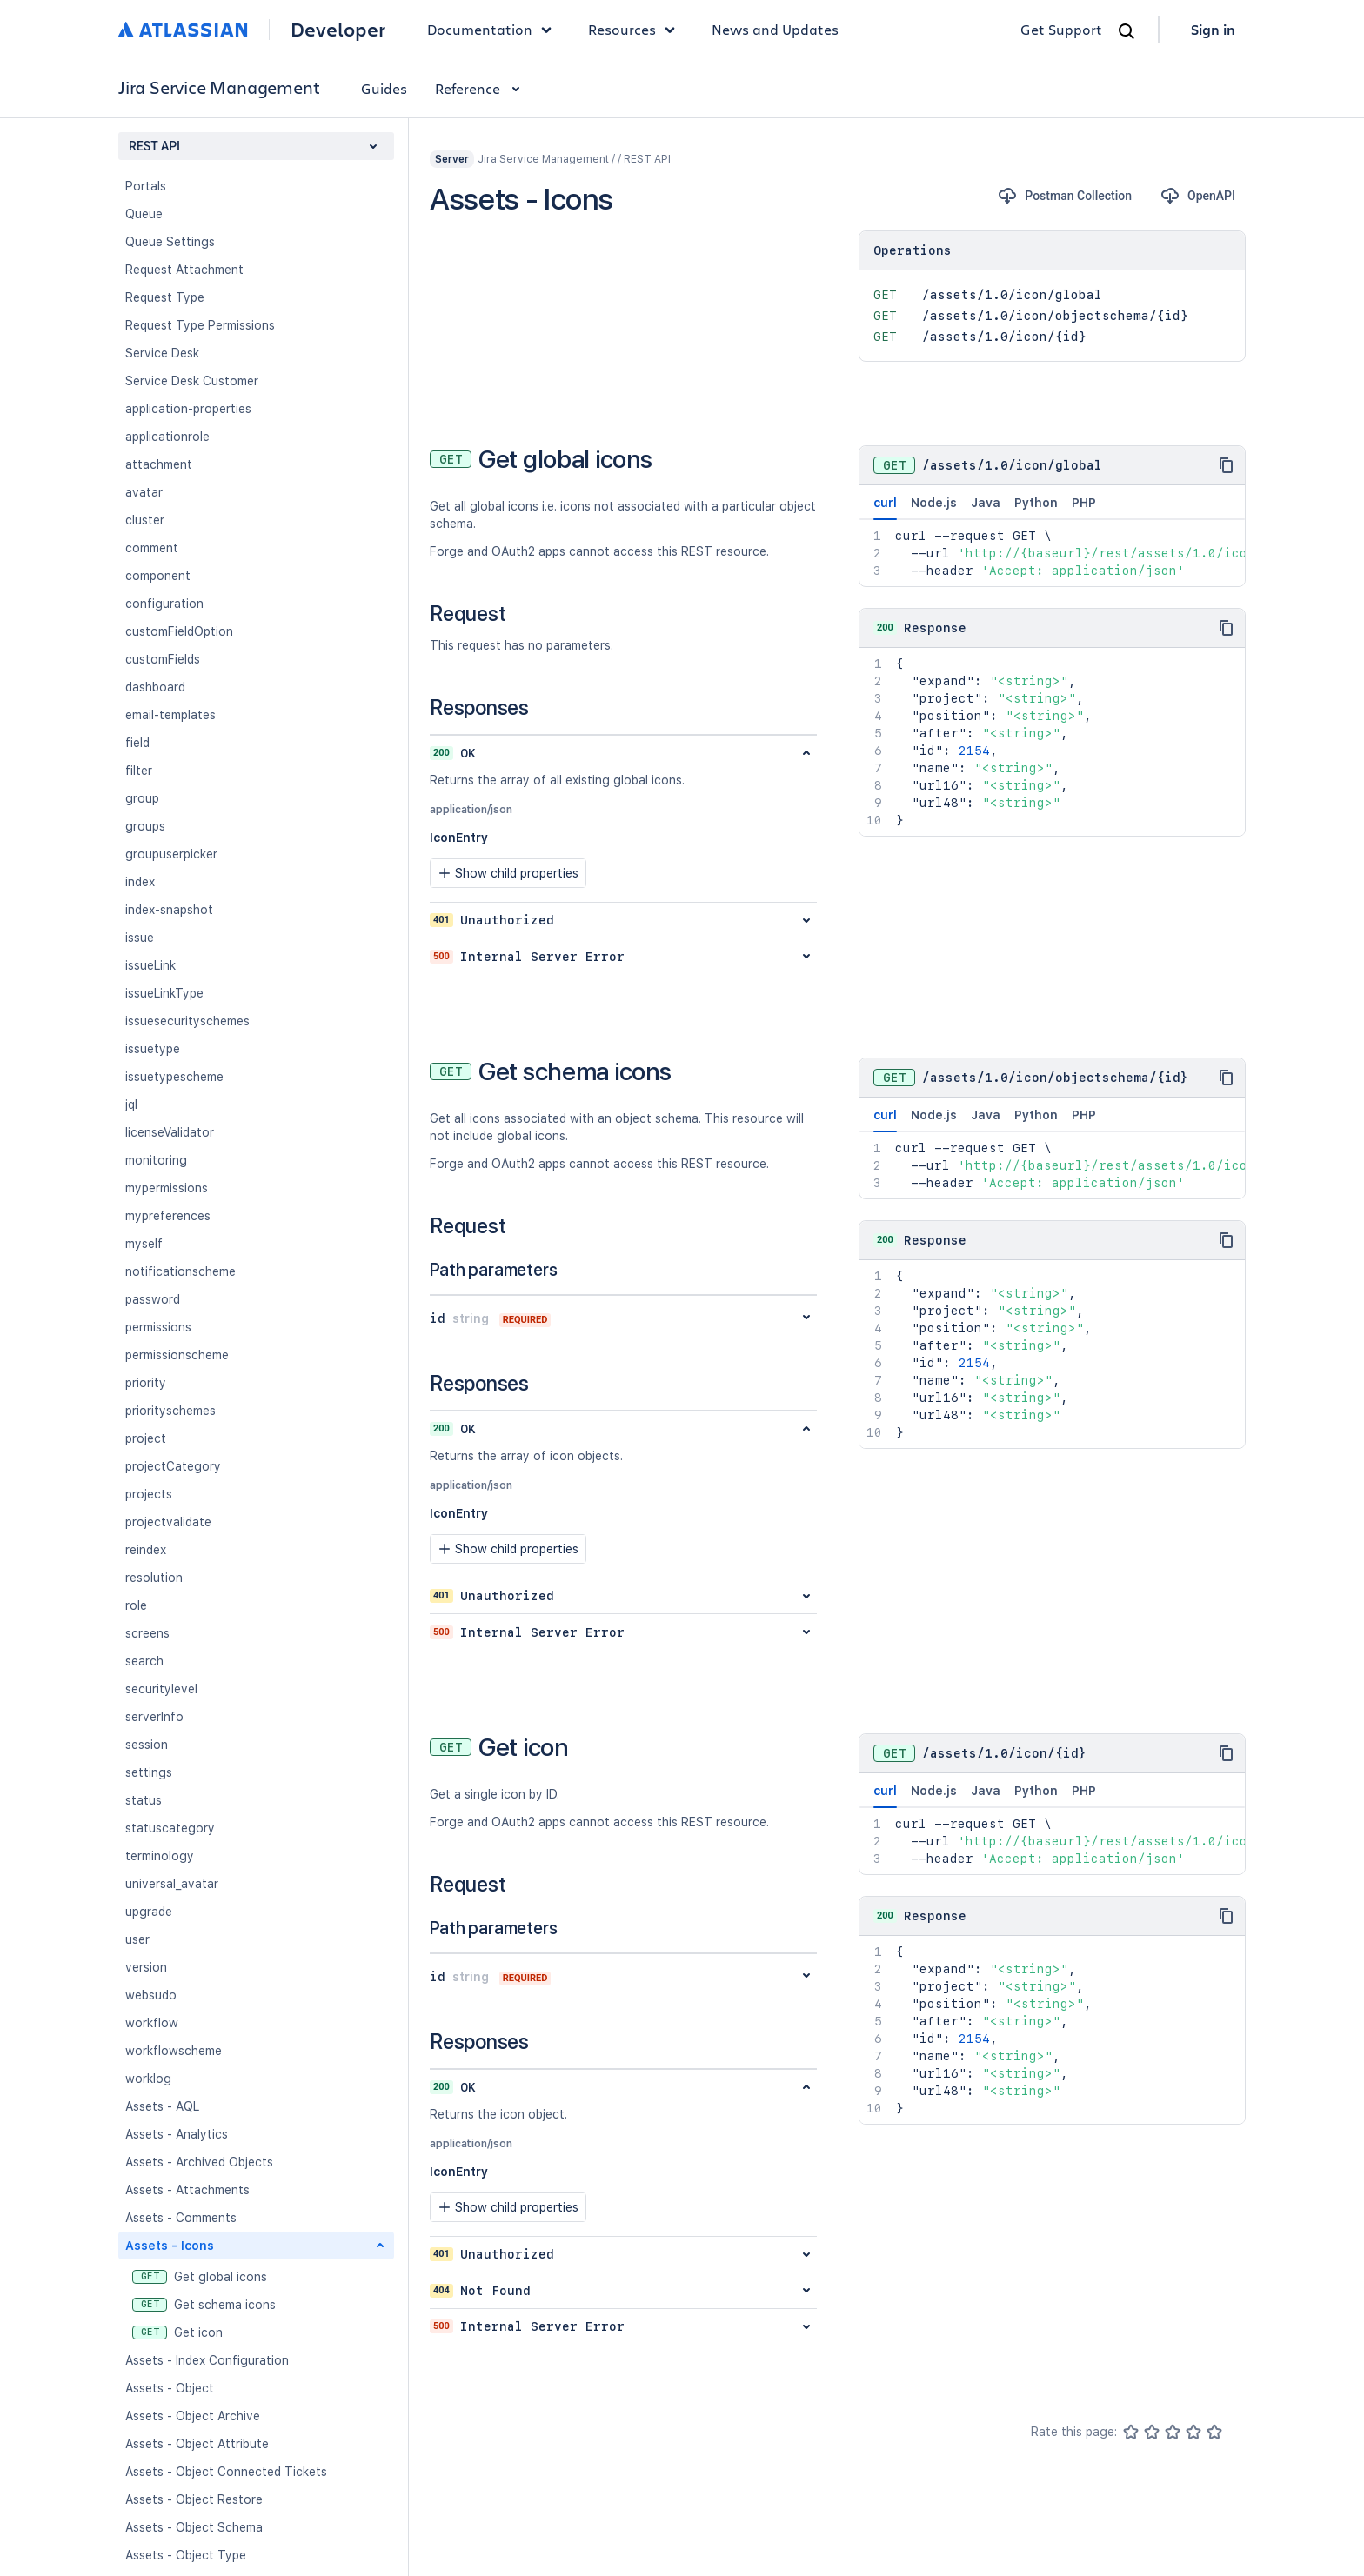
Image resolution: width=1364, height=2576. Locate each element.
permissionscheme (177, 1355)
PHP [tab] (1084, 503)
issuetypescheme (174, 1077)
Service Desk (162, 353)
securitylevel (161, 1689)
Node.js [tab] (934, 503)
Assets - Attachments (187, 2190)
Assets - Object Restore (194, 2499)
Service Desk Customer (191, 381)
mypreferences (168, 1216)
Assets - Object (169, 2388)
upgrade (148, 1912)
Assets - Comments (181, 2218)
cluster (144, 520)
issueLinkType (164, 993)
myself (144, 1244)
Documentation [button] (493, 29)
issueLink (150, 965)
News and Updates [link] (775, 29)
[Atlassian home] (183, 29)
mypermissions (166, 1188)
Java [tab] (985, 503)
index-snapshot (169, 910)
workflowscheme (173, 2051)
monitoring (156, 1160)
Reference (480, 88)
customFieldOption (179, 631)
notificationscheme (180, 1271)
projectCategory (173, 1466)
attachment (158, 464)
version (146, 1967)
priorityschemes (170, 1411)
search (144, 1661)
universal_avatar (171, 1884)
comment (151, 548)
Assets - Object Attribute (197, 2444)
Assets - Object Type (185, 2555)
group (142, 798)
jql (131, 1104)
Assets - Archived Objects (199, 2162)
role (136, 1605)
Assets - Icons (169, 2245)
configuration (164, 604)
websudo (151, 1995)
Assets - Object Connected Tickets (226, 2472)
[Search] (1126, 31)
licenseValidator (169, 1132)
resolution (154, 1578)
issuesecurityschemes (187, 1021)
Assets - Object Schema (194, 2527)
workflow (151, 2023)
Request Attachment (184, 270)
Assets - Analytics (176, 2134)
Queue (144, 214)
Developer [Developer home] (338, 29)
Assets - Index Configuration (207, 2360)
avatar (144, 492)
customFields (162, 659)
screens (147, 1633)
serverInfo (154, 1717)
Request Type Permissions (200, 325)
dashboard (155, 687)
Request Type (164, 297)
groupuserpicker (171, 854)
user (137, 1939)
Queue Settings (170, 242)
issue (139, 937)
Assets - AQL (162, 2106)
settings (148, 1772)
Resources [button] (636, 29)
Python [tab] (1036, 503)
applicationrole (167, 437)
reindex (145, 1550)
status (143, 1800)
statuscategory (170, 1828)
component (158, 576)
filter (138, 770)
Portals (145, 186)
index (140, 882)
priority (145, 1383)
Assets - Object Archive (192, 2416)
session (146, 1745)
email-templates (170, 715)
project (145, 1438)
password (152, 1299)
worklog (148, 2078)
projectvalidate (168, 1522)
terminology (159, 1856)
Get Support (1061, 29)
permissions (158, 1327)
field (137, 743)
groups (145, 826)
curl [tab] (885, 508)
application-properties (188, 409)
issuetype (152, 1049)
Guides (384, 88)
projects (148, 1494)
